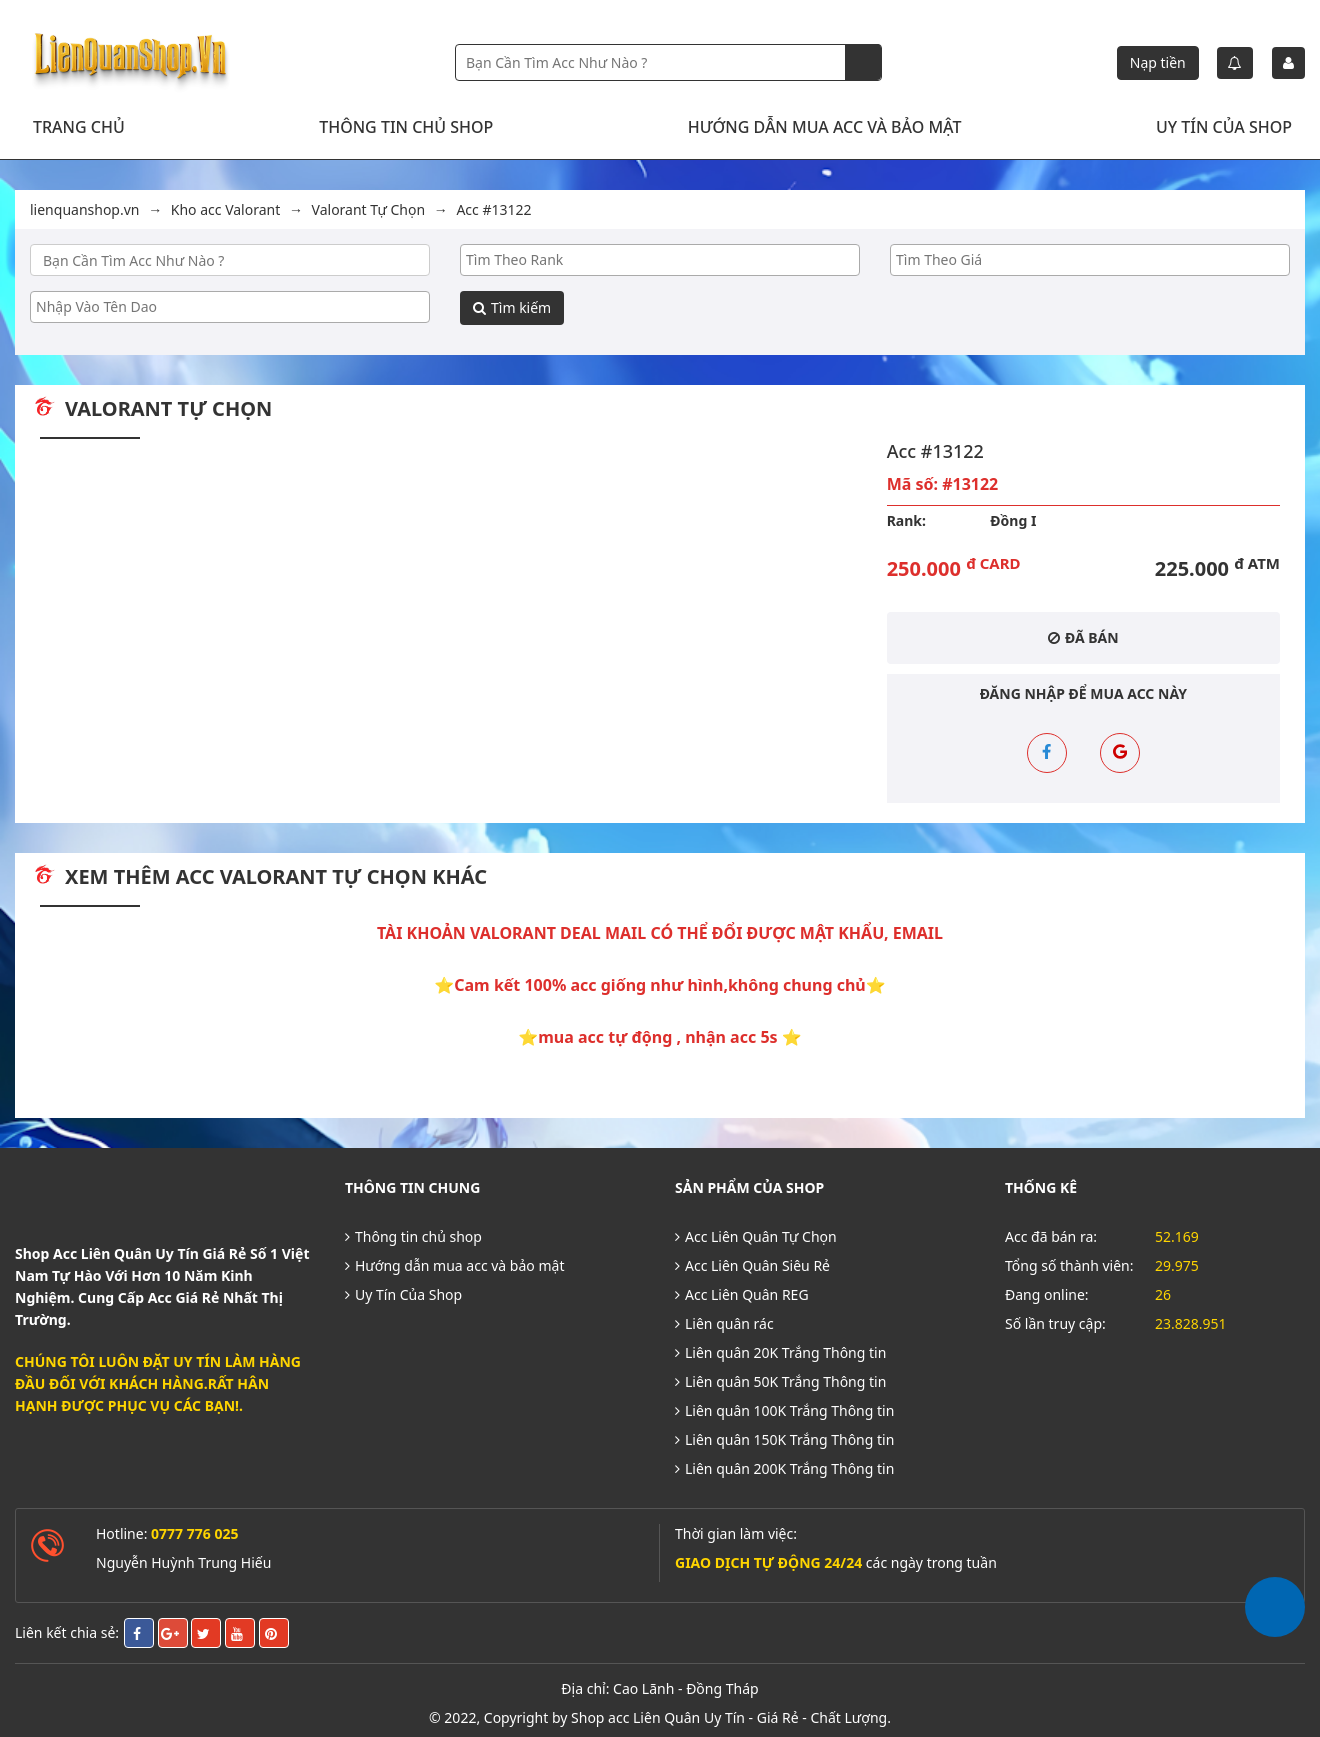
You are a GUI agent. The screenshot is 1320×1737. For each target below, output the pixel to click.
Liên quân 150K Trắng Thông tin (784, 1429)
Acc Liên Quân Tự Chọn (756, 1226)
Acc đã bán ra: (1051, 1226)
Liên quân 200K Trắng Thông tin (784, 1458)
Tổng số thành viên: (1069, 1255)
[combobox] (660, 260)
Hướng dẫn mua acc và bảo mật (825, 127)
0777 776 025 (194, 1523)
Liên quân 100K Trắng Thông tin (784, 1400)
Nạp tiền (1158, 62)
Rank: (906, 520)
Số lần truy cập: (1055, 1313)
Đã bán (1083, 637)
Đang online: (1047, 1284)
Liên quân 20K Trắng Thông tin (780, 1342)
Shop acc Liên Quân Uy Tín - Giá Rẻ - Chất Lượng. (731, 1707)
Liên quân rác (724, 1313)
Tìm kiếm (512, 307)
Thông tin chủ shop (406, 127)
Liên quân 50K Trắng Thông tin (780, 1371)
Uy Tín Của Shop (1224, 127)
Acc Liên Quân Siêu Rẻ (752, 1255)
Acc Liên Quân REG (742, 1284)
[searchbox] (660, 259)
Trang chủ (79, 127)
